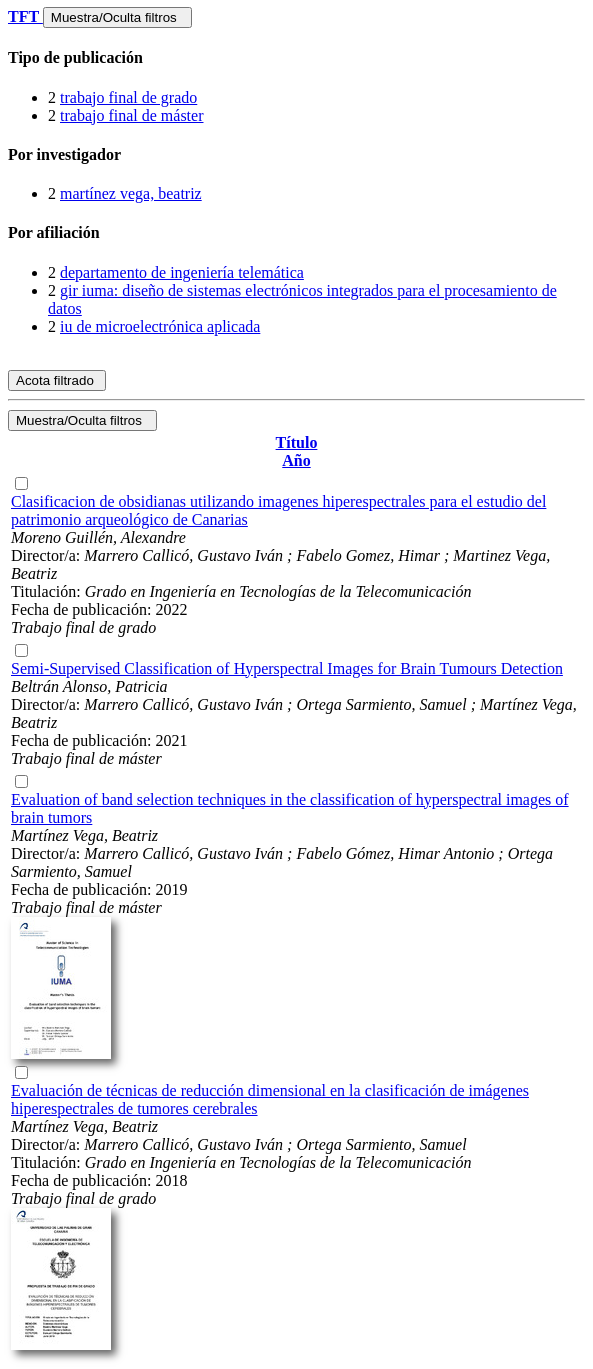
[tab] (296, 58)
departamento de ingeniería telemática (182, 272)
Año (296, 460)
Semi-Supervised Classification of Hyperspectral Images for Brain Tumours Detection (287, 668)
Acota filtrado (57, 380)
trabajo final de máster (132, 115)
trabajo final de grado (128, 97)
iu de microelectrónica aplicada (160, 326)
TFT (25, 16)
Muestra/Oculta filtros (117, 17)
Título (297, 442)
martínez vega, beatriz (131, 193)
